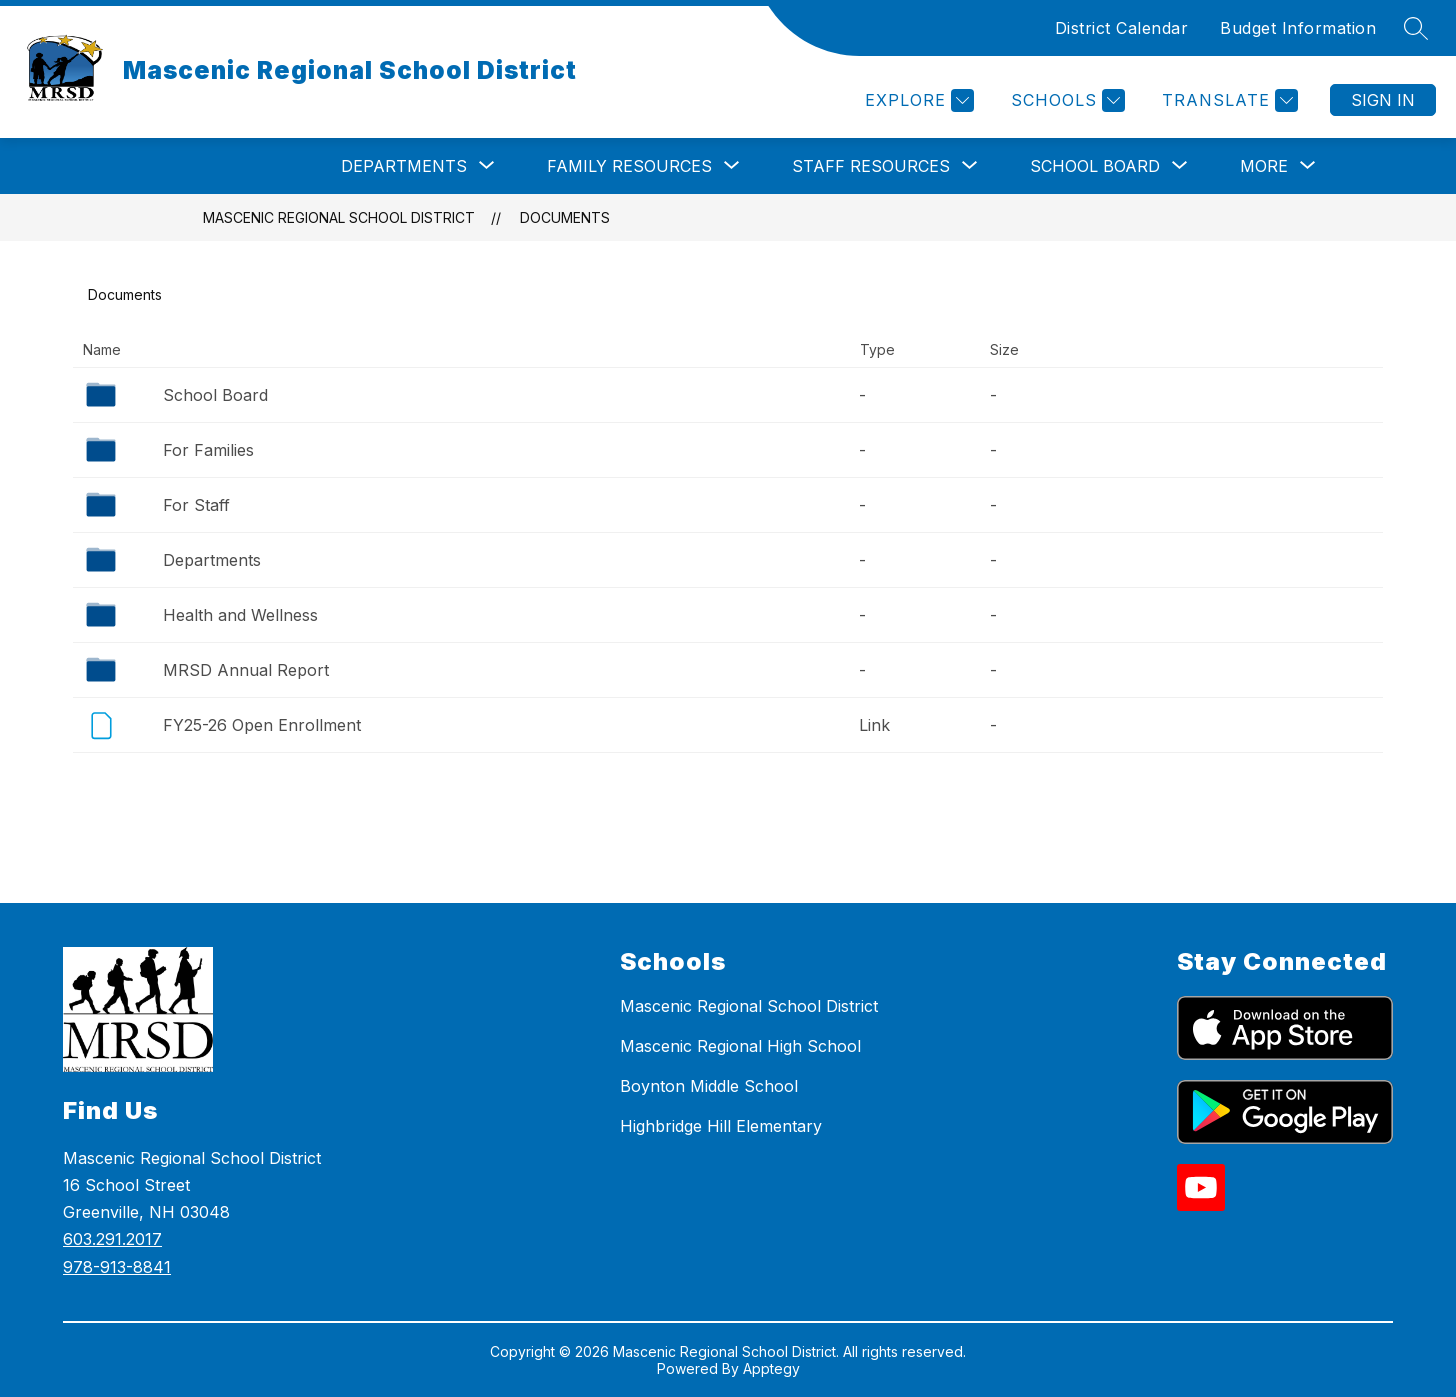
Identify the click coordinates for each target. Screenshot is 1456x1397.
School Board (215, 395)
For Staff (196, 505)
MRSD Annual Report (246, 670)
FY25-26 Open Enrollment (262, 725)
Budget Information (1298, 28)
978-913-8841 (117, 1267)
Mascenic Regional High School (740, 1046)
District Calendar (1122, 28)
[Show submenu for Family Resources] (629, 166)
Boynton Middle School (709, 1086)
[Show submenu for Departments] (404, 166)
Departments (212, 560)
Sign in (1383, 100)
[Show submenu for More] (1264, 166)
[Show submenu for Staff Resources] (871, 166)
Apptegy (771, 1368)
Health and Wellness (240, 615)
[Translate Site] (1227, 100)
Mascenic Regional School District (339, 217)
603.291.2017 (112, 1239)
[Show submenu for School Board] (1095, 166)
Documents (565, 217)
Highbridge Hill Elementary (721, 1126)
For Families (208, 450)
